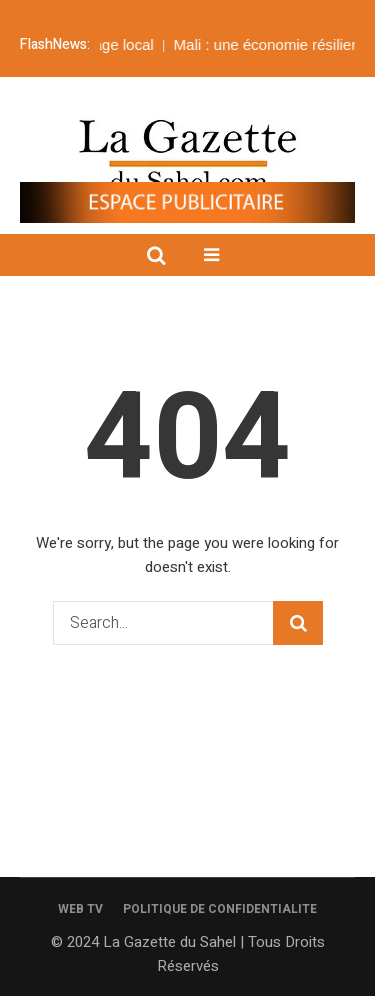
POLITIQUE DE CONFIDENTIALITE (220, 909)
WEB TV (80, 909)
